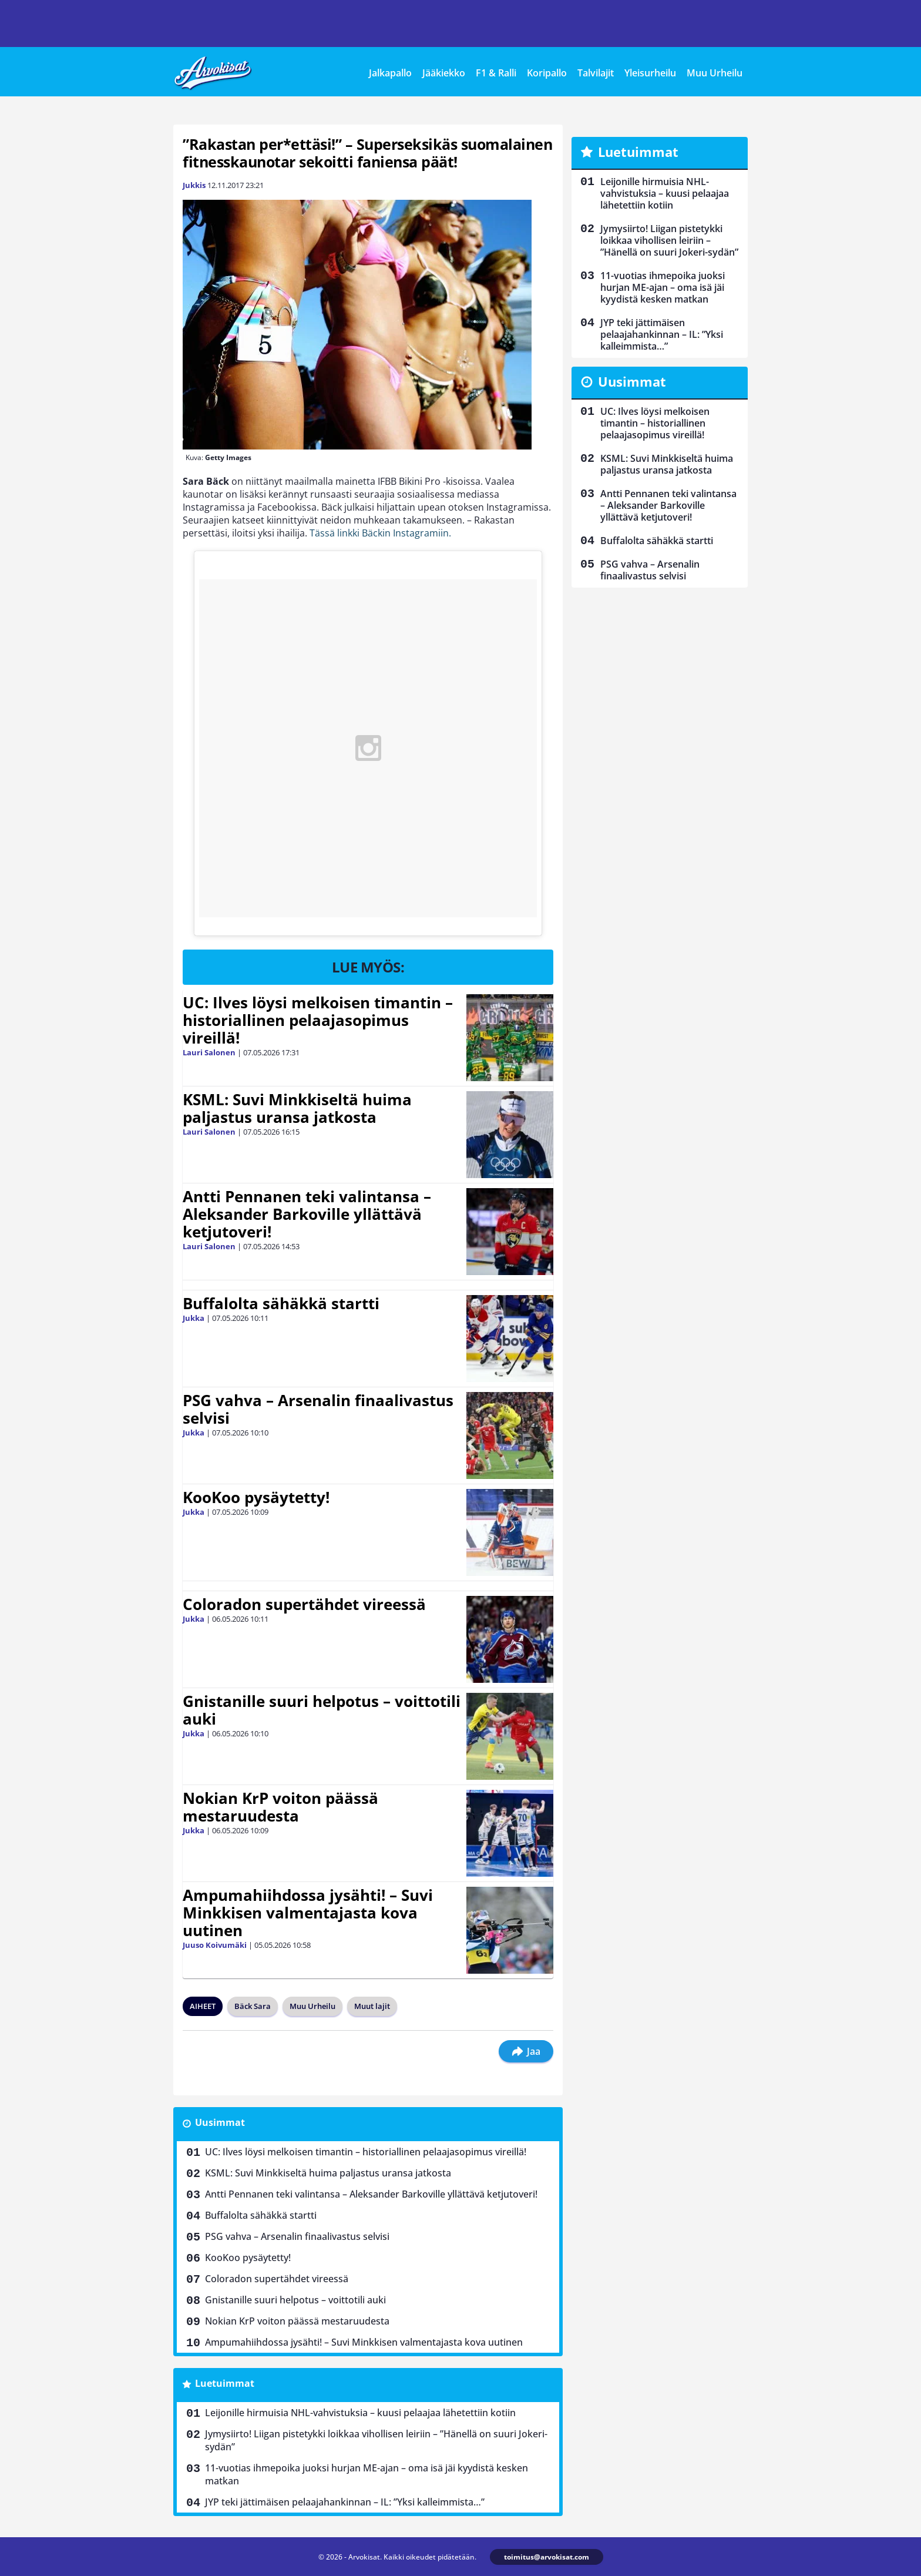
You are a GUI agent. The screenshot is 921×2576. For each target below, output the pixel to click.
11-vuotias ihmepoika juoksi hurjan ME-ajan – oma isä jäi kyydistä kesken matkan (366, 2474)
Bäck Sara (252, 2006)
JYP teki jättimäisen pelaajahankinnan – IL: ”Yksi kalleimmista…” (345, 2502)
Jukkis (194, 185)
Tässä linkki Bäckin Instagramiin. (380, 532)
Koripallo (547, 72)
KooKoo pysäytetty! (256, 1497)
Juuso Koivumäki (215, 1945)
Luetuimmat (224, 2383)
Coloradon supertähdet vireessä (304, 1604)
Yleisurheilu (650, 72)
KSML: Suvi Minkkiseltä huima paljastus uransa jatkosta (297, 1108)
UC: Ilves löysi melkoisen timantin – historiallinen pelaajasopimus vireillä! (318, 1020)
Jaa (526, 2051)
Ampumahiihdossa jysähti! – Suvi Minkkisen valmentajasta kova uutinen (308, 1912)
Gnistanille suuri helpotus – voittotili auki (321, 1709)
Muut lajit (372, 2006)
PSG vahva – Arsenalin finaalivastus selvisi (318, 1409)
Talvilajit (595, 72)
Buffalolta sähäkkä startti (281, 1303)
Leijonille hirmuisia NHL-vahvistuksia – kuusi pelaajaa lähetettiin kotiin (360, 2412)
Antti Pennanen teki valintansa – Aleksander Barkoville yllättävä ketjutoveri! (307, 1214)
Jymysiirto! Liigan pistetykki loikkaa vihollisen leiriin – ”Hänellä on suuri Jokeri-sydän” (376, 2440)
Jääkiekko (443, 72)
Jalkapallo (390, 72)
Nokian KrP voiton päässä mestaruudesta (280, 1806)
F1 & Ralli (496, 72)
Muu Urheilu (714, 72)
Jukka (193, 1318)
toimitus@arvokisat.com (546, 2557)
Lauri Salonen (209, 1052)
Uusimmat (220, 2122)
